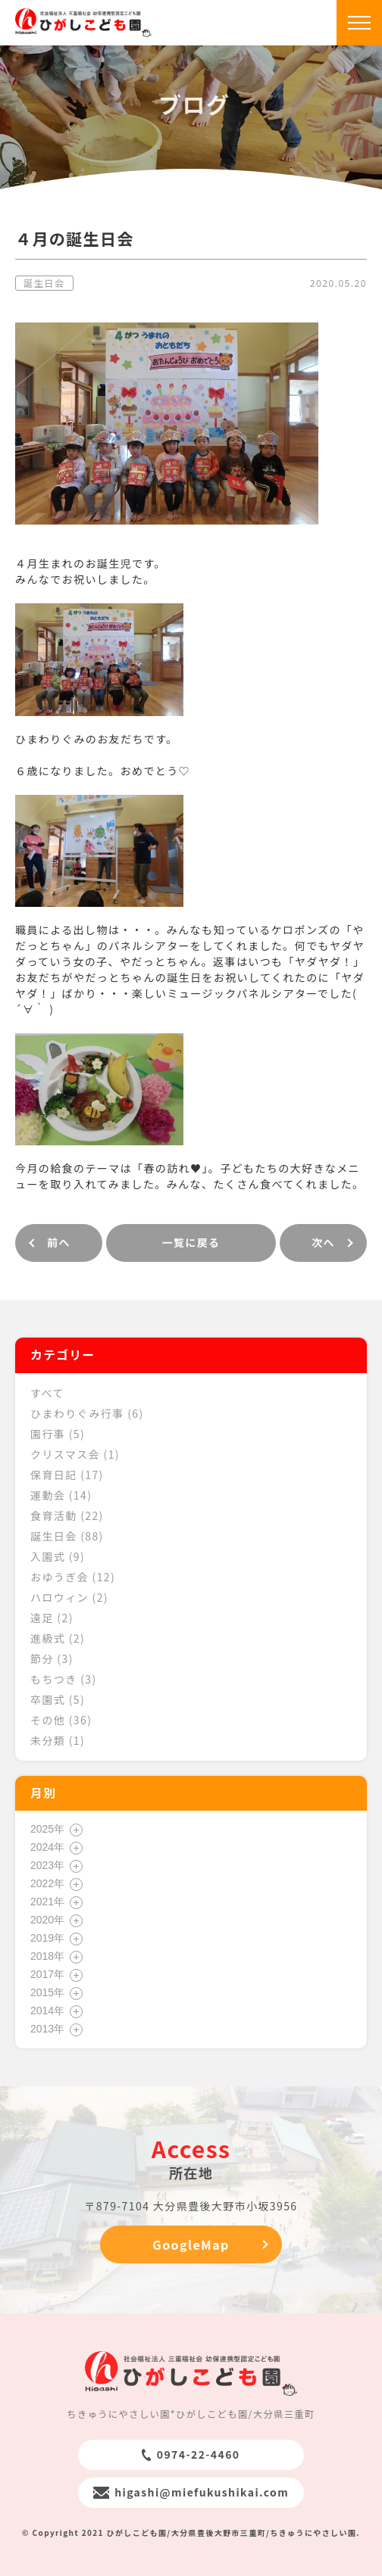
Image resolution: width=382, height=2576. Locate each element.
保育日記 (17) (67, 1474)
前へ (58, 1242)
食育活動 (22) (67, 1515)
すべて (47, 1392)
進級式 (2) (57, 1638)
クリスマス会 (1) (75, 1454)
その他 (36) (61, 1719)
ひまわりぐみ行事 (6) (87, 1413)
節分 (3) (52, 1658)
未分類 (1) (57, 1740)
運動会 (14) (61, 1495)
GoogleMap (190, 2244)
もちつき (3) (63, 1679)
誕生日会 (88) (67, 1535)
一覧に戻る (191, 1242)
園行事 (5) (57, 1433)
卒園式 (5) (57, 1699)
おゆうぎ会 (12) (72, 1576)
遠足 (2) (52, 1617)
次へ (323, 1242)
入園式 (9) (57, 1556)
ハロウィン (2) (69, 1597)
